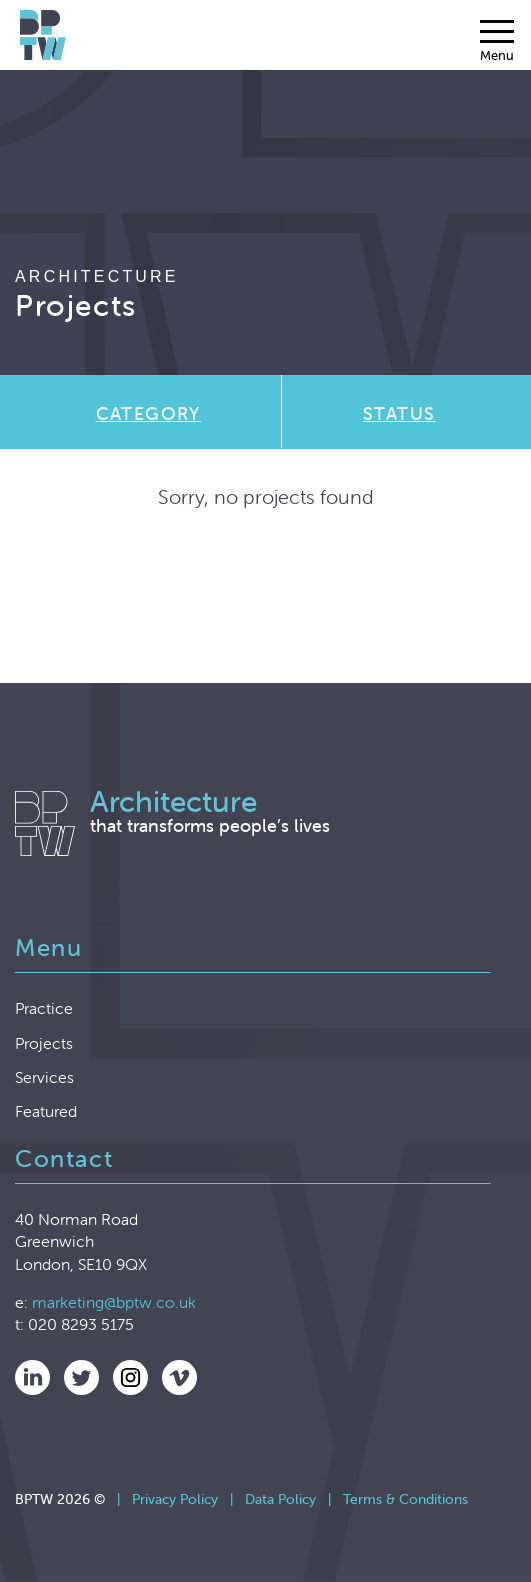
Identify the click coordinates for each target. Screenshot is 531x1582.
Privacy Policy (175, 1499)
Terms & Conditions (405, 1499)
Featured (46, 1111)
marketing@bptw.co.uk (114, 1302)
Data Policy (280, 1499)
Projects (44, 1043)
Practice (44, 1008)
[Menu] (497, 41)
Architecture (97, 276)
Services (44, 1077)
